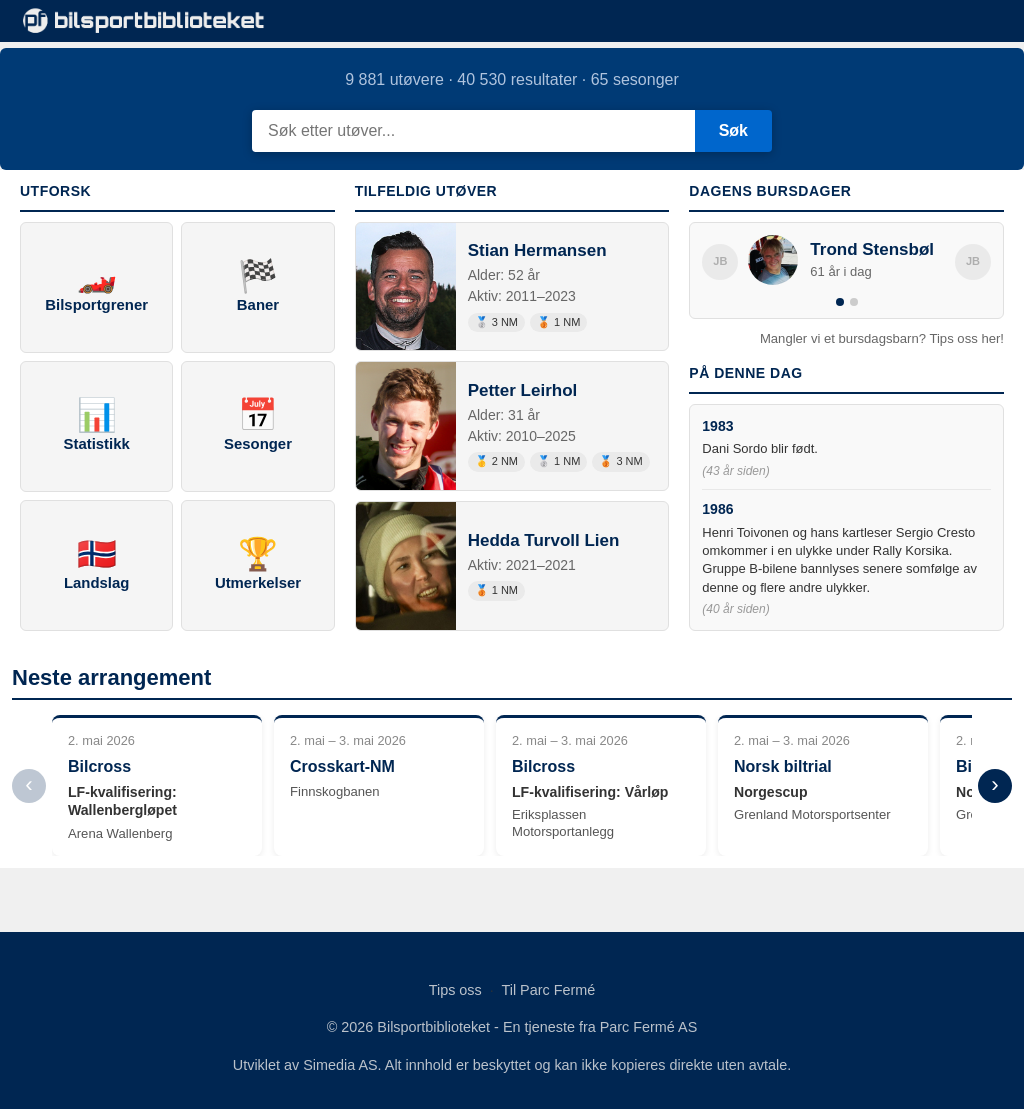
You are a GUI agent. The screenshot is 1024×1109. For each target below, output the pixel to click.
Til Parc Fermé (548, 990)
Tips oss (455, 990)
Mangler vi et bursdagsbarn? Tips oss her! (882, 338)
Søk (733, 130)
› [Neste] (994, 784)
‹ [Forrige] (28, 784)
